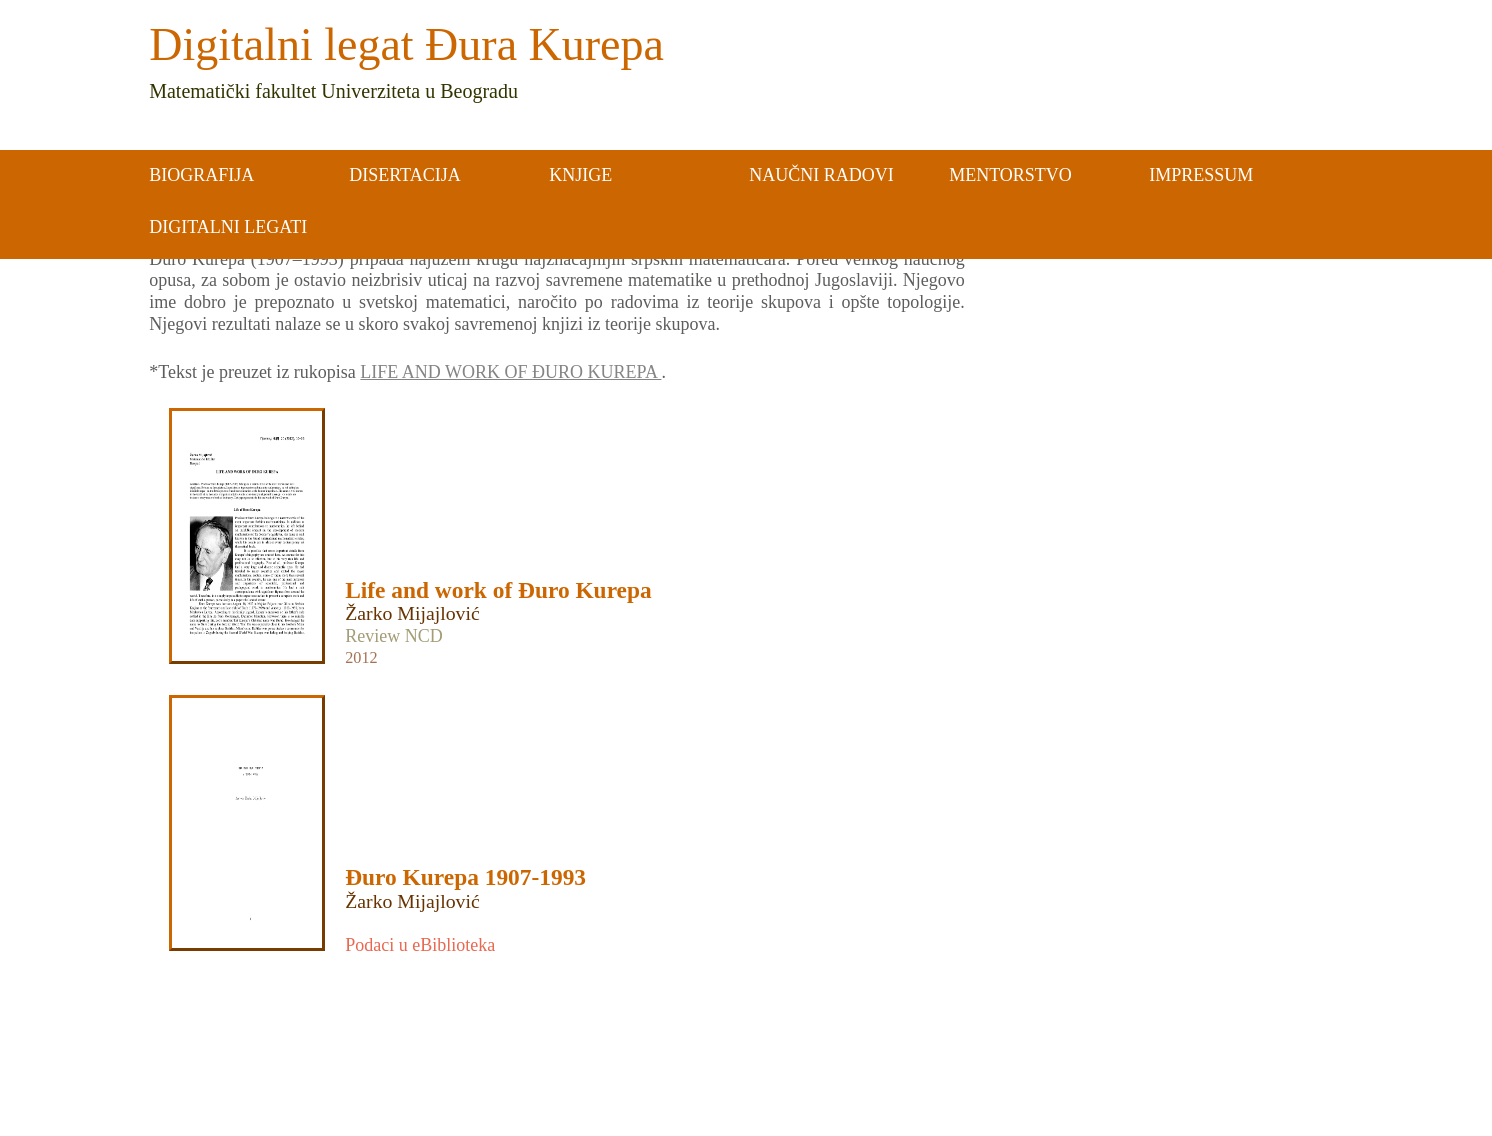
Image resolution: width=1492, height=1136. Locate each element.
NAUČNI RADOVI (821, 175)
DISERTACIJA (404, 175)
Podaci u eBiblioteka (420, 945)
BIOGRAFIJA (201, 175)
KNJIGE (580, 175)
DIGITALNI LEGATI (228, 227)
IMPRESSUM (1201, 175)
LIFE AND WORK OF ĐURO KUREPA (510, 372)
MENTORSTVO (1010, 175)
